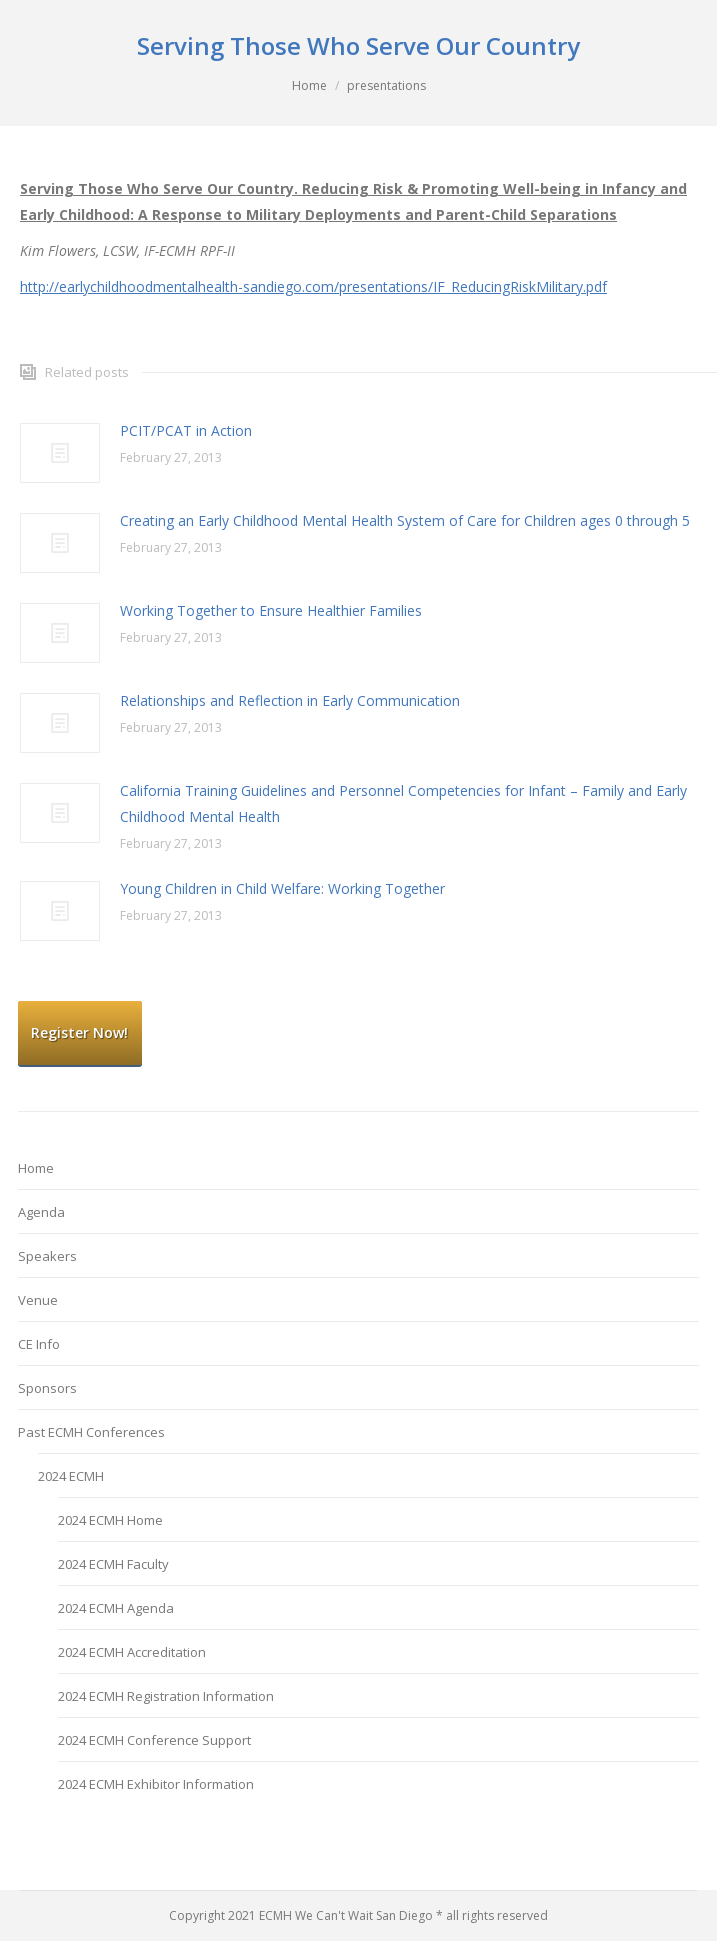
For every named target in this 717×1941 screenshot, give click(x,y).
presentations (386, 85)
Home (309, 85)
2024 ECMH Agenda (116, 1608)
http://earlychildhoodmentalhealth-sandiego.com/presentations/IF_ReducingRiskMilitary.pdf (313, 286)
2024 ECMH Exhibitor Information (156, 1784)
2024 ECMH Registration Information (166, 1696)
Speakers (47, 1256)
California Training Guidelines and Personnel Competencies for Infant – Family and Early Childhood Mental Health (403, 803)
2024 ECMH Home (110, 1520)
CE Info (39, 1344)
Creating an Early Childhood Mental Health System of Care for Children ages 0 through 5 (405, 520)
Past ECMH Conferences (91, 1432)
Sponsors (47, 1388)
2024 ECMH (71, 1476)
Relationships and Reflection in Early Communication (290, 700)
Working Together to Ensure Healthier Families (271, 610)
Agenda (41, 1212)
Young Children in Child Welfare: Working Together (282, 888)
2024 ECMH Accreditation (132, 1652)
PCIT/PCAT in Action (186, 430)
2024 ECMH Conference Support (154, 1740)
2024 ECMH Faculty (113, 1564)
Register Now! (79, 1032)
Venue (38, 1300)
